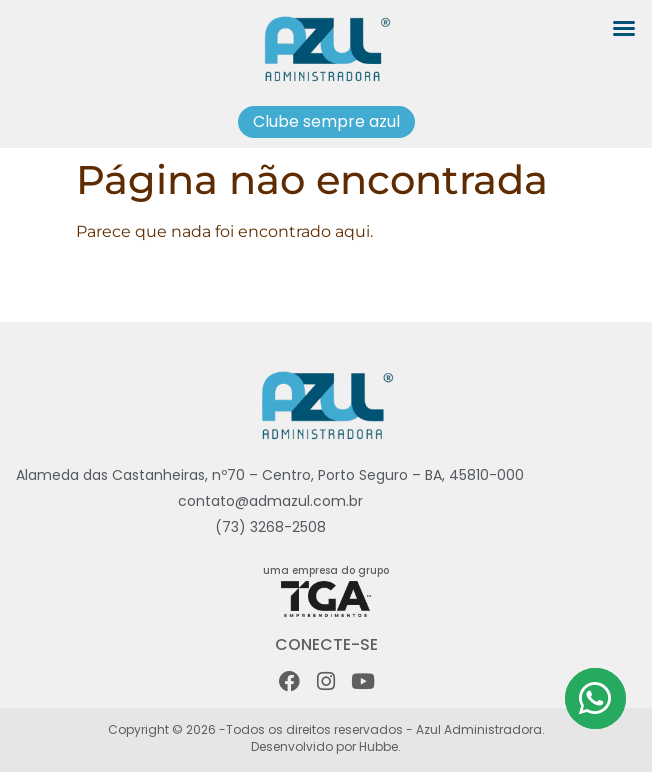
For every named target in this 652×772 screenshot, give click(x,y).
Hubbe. (378, 746)
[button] (624, 28)
